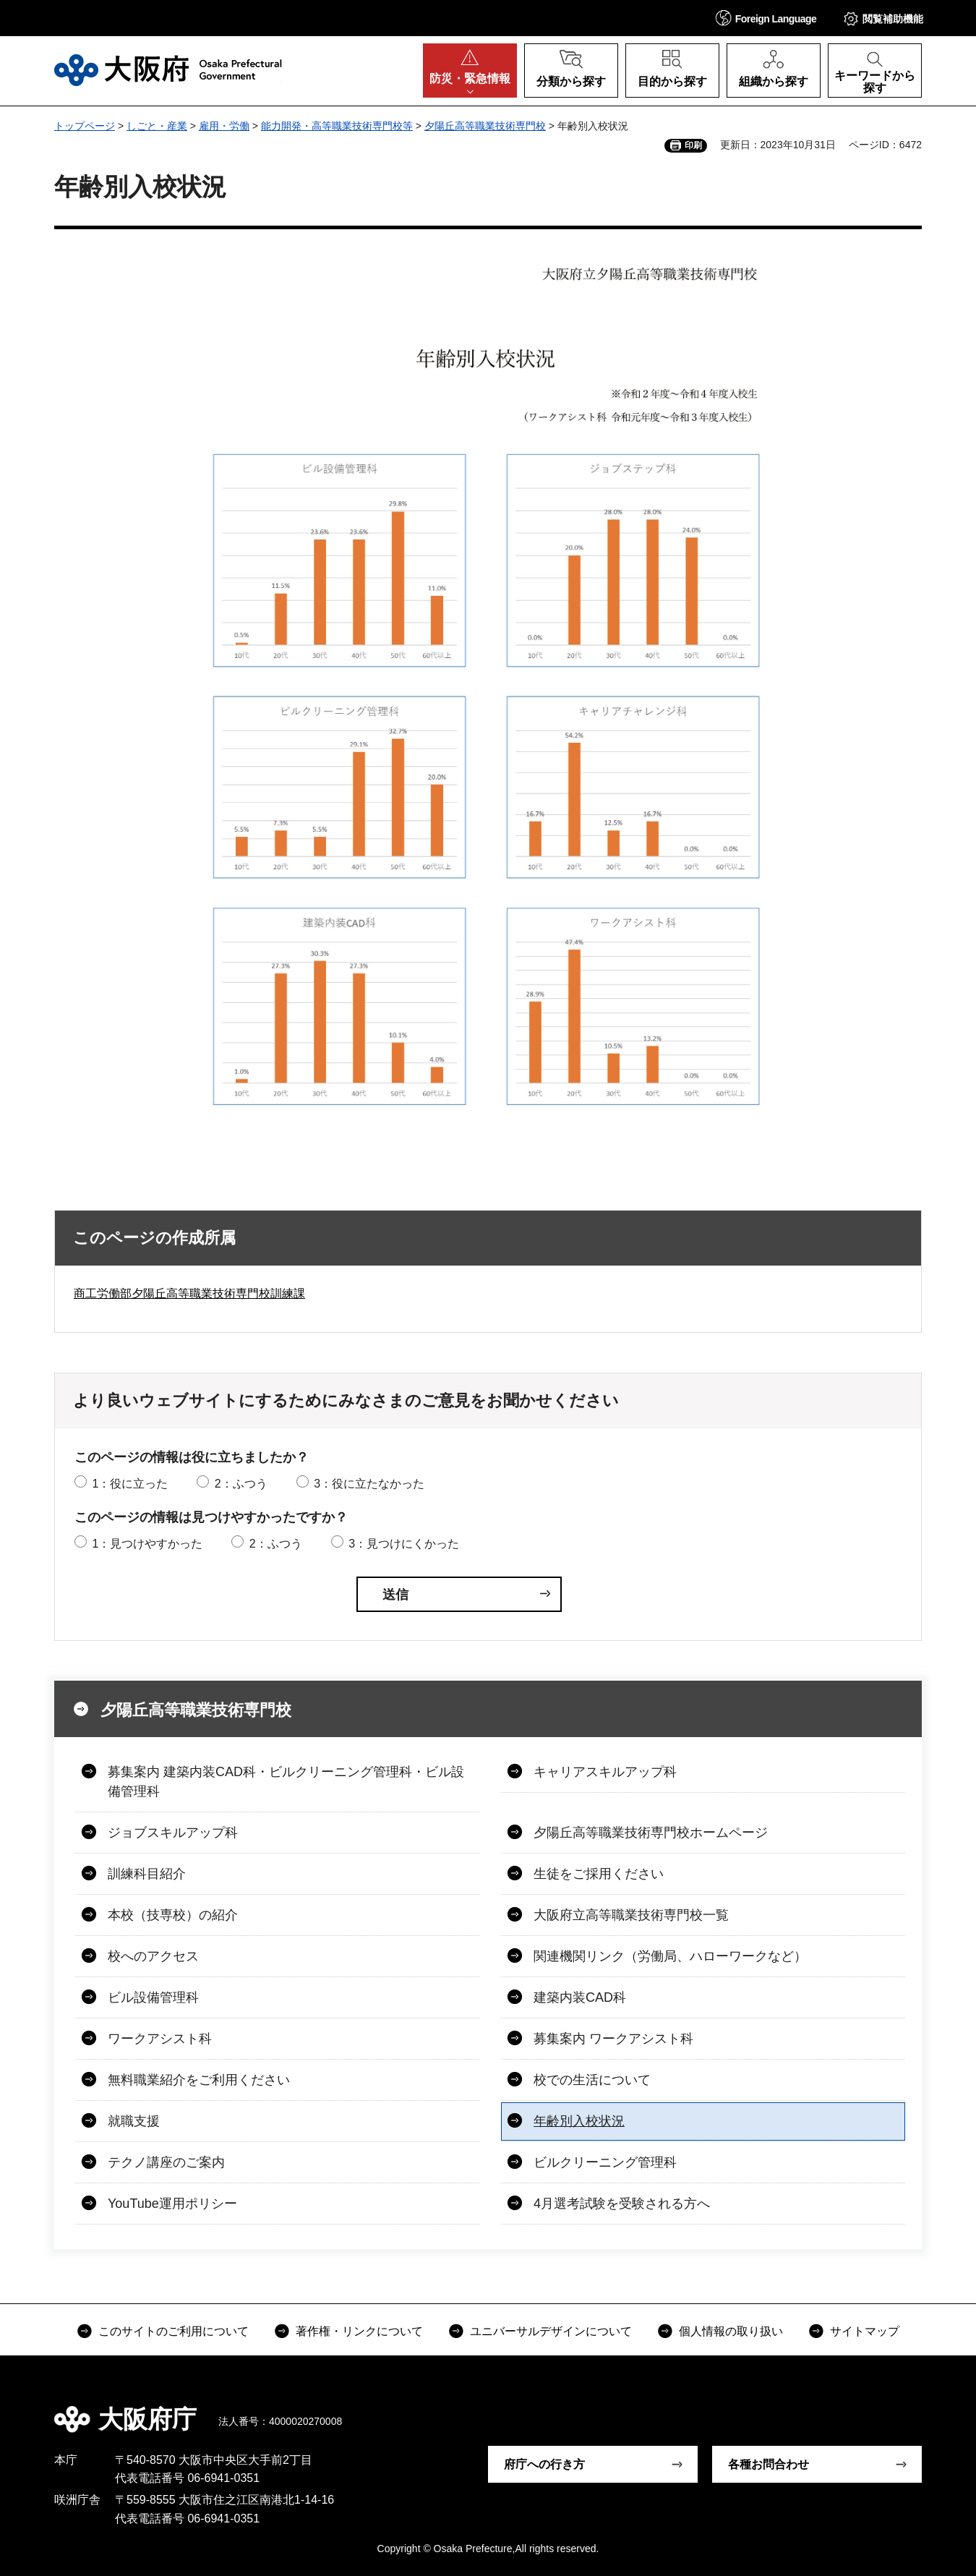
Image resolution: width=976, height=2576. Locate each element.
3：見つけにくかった (403, 1544)
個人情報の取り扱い (731, 2331)
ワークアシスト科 (160, 2038)
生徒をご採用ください (599, 1874)
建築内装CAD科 (580, 1997)
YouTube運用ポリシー (172, 2203)
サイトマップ (864, 2331)
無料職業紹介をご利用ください (199, 2080)
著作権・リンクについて (359, 2331)
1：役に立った (130, 1483)
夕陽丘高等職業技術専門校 (485, 126)
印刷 (693, 145)
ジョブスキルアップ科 (173, 1832)
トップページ (84, 126)
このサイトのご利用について (173, 2331)
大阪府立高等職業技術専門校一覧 (631, 1915)
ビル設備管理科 (153, 1997)
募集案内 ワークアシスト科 (613, 2038)
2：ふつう (241, 1483)
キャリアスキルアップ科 (605, 1772)
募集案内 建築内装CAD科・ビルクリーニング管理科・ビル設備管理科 (286, 1782)
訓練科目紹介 (147, 1874)
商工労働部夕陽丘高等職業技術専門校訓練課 (189, 1293)
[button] (766, 18)
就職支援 (134, 2121)
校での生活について (592, 2080)
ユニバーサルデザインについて (551, 2331)
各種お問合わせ (768, 2464)
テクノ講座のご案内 (166, 2162)
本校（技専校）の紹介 (173, 1915)
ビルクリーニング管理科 (605, 2162)
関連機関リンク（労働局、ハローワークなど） (670, 1956)
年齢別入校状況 (579, 2121)
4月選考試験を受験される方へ (622, 2203)
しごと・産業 (157, 126)
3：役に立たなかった (369, 1483)
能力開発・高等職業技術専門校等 (337, 126)
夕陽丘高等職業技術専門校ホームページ (651, 1832)
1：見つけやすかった (147, 1544)
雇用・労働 (224, 126)
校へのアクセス (153, 1956)
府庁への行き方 (544, 2464)
